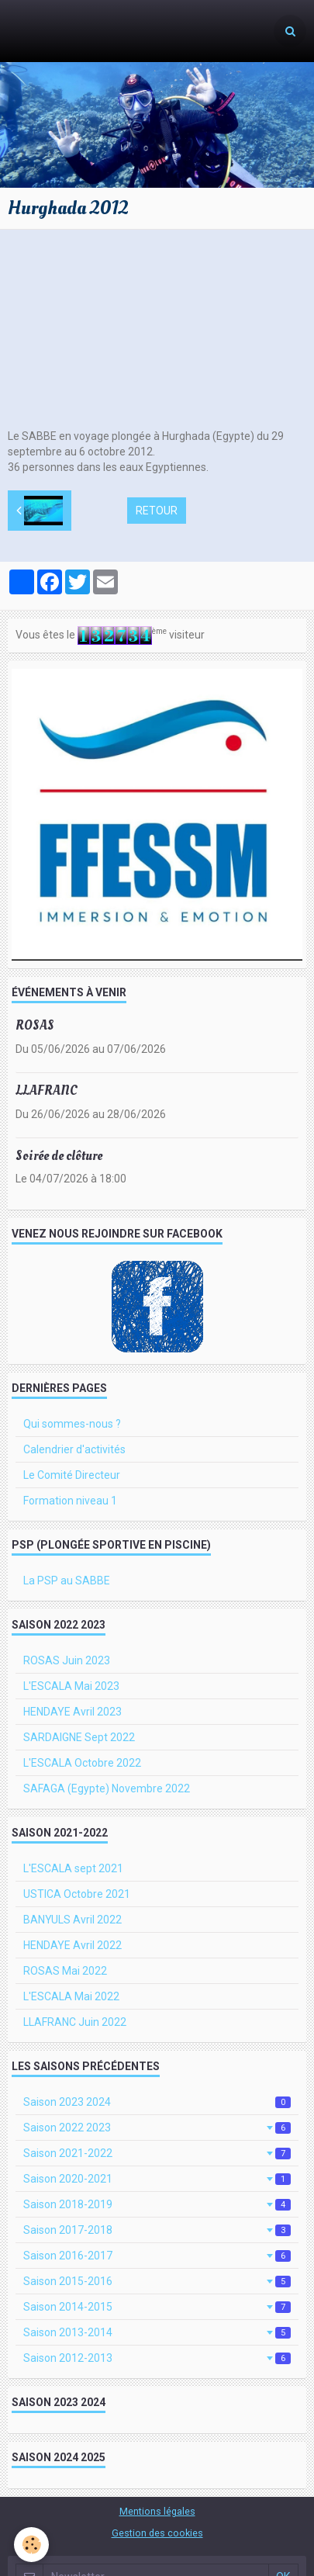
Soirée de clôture (59, 1155)
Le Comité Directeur (71, 1475)
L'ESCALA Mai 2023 (71, 1686)
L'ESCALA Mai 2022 (71, 1996)
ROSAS (35, 1025)
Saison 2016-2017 (157, 2255)
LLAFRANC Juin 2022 (74, 2022)
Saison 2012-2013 (157, 2358)
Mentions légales (157, 2511)
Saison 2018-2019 (157, 2204)
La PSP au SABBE (66, 1580)
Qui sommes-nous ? (72, 1424)
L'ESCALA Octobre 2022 (82, 1763)
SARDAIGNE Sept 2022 (79, 1737)
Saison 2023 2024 (157, 2102)
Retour (157, 510)
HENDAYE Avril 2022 (72, 1945)
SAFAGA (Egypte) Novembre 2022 (106, 1788)
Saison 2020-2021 (157, 2179)
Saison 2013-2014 (157, 2332)
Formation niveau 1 (70, 1500)
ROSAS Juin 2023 (66, 1660)
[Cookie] (31, 2544)
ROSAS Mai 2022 (65, 1971)
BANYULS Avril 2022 (72, 1919)
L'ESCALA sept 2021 (73, 1868)
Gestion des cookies (157, 2533)
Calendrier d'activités (74, 1449)
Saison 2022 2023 (157, 2127)
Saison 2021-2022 (157, 2153)
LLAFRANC (47, 1090)
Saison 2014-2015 (157, 2307)
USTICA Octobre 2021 (76, 1894)
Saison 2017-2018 (157, 2230)
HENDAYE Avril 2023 (72, 1711)
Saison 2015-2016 (157, 2281)
